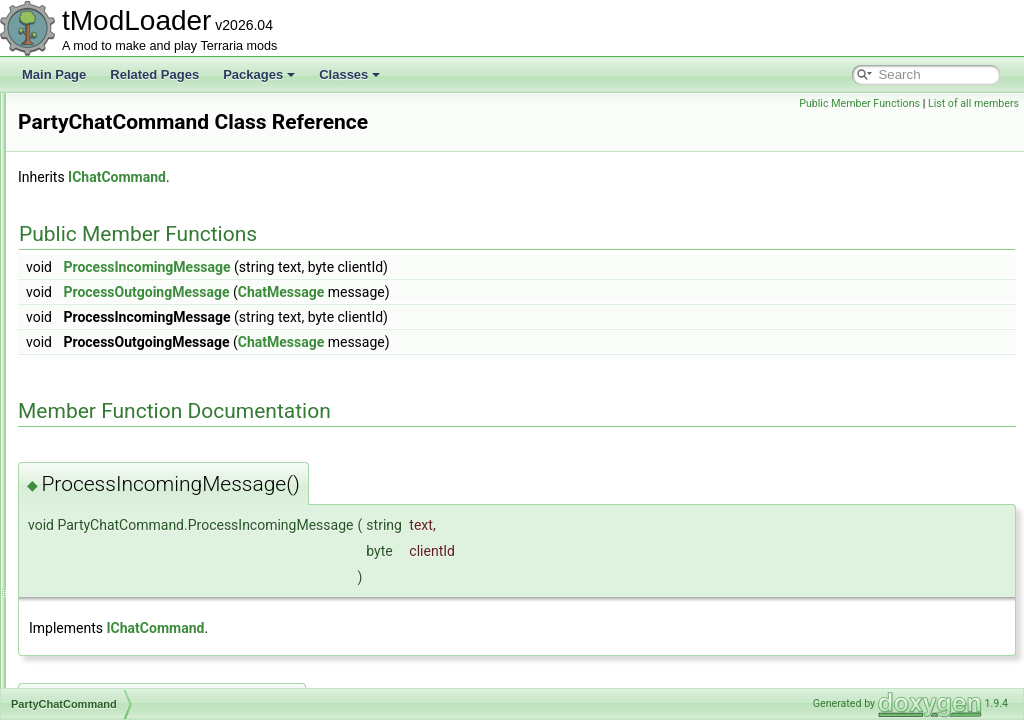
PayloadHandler (108, 488)
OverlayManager (110, 136)
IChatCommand (367, 177)
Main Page (54, 74)
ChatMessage (531, 292)
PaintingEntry (101, 268)
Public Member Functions (859, 103)
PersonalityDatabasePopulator (147, 532)
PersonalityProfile (112, 554)
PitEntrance (97, 686)
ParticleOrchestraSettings (134, 290)
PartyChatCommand (120, 400)
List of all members (973, 103)
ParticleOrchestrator (119, 312)
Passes (85, 444)
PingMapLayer (104, 620)
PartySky (90, 422)
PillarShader (98, 598)
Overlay (86, 114)
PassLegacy (98, 466)
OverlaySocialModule (122, 180)
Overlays (89, 158)
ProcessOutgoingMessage (396, 292)
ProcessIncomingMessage (396, 267)
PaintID (85, 246)
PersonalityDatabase (121, 510)
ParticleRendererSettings (132, 378)
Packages (259, 74)
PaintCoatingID (106, 224)
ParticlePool (98, 334)
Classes (349, 74)
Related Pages (154, 74)
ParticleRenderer (111, 356)
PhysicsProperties (114, 576)
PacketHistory (103, 202)
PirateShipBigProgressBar (135, 664)
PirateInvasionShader (123, 642)
